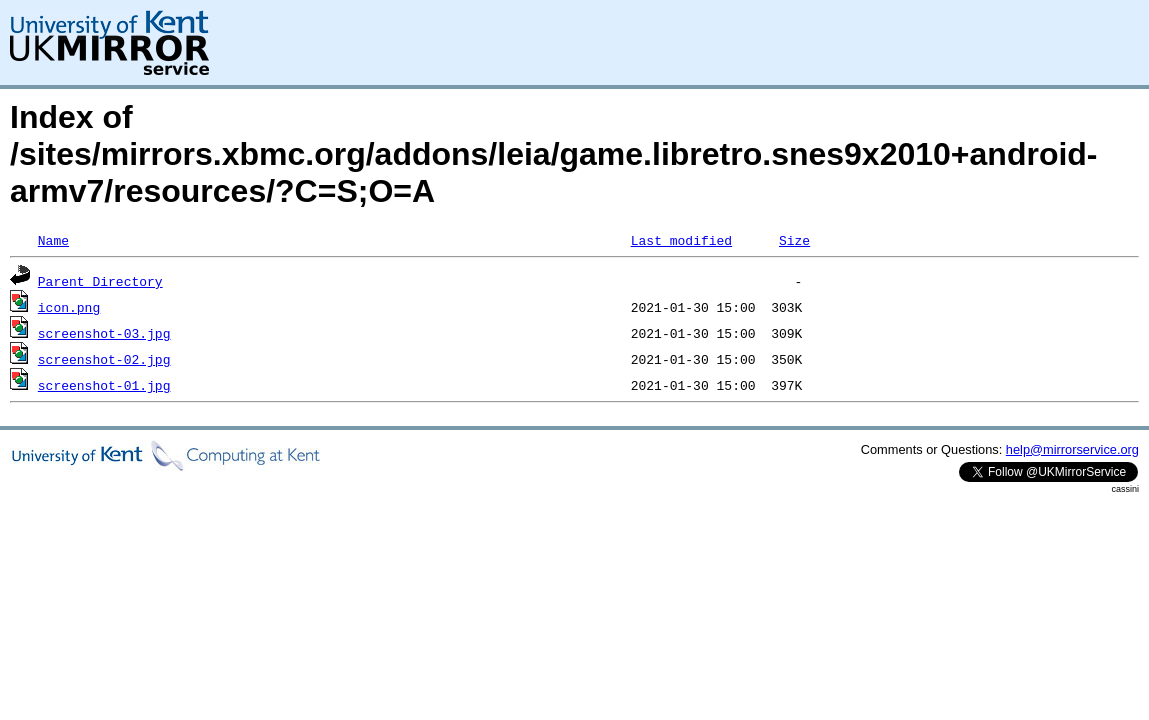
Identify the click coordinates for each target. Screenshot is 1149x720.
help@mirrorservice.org (1072, 449)
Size (794, 240)
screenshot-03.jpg (104, 333)
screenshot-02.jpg (104, 359)
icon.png (69, 307)
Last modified (681, 240)
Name (53, 240)
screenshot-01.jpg (104, 385)
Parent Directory (100, 281)
